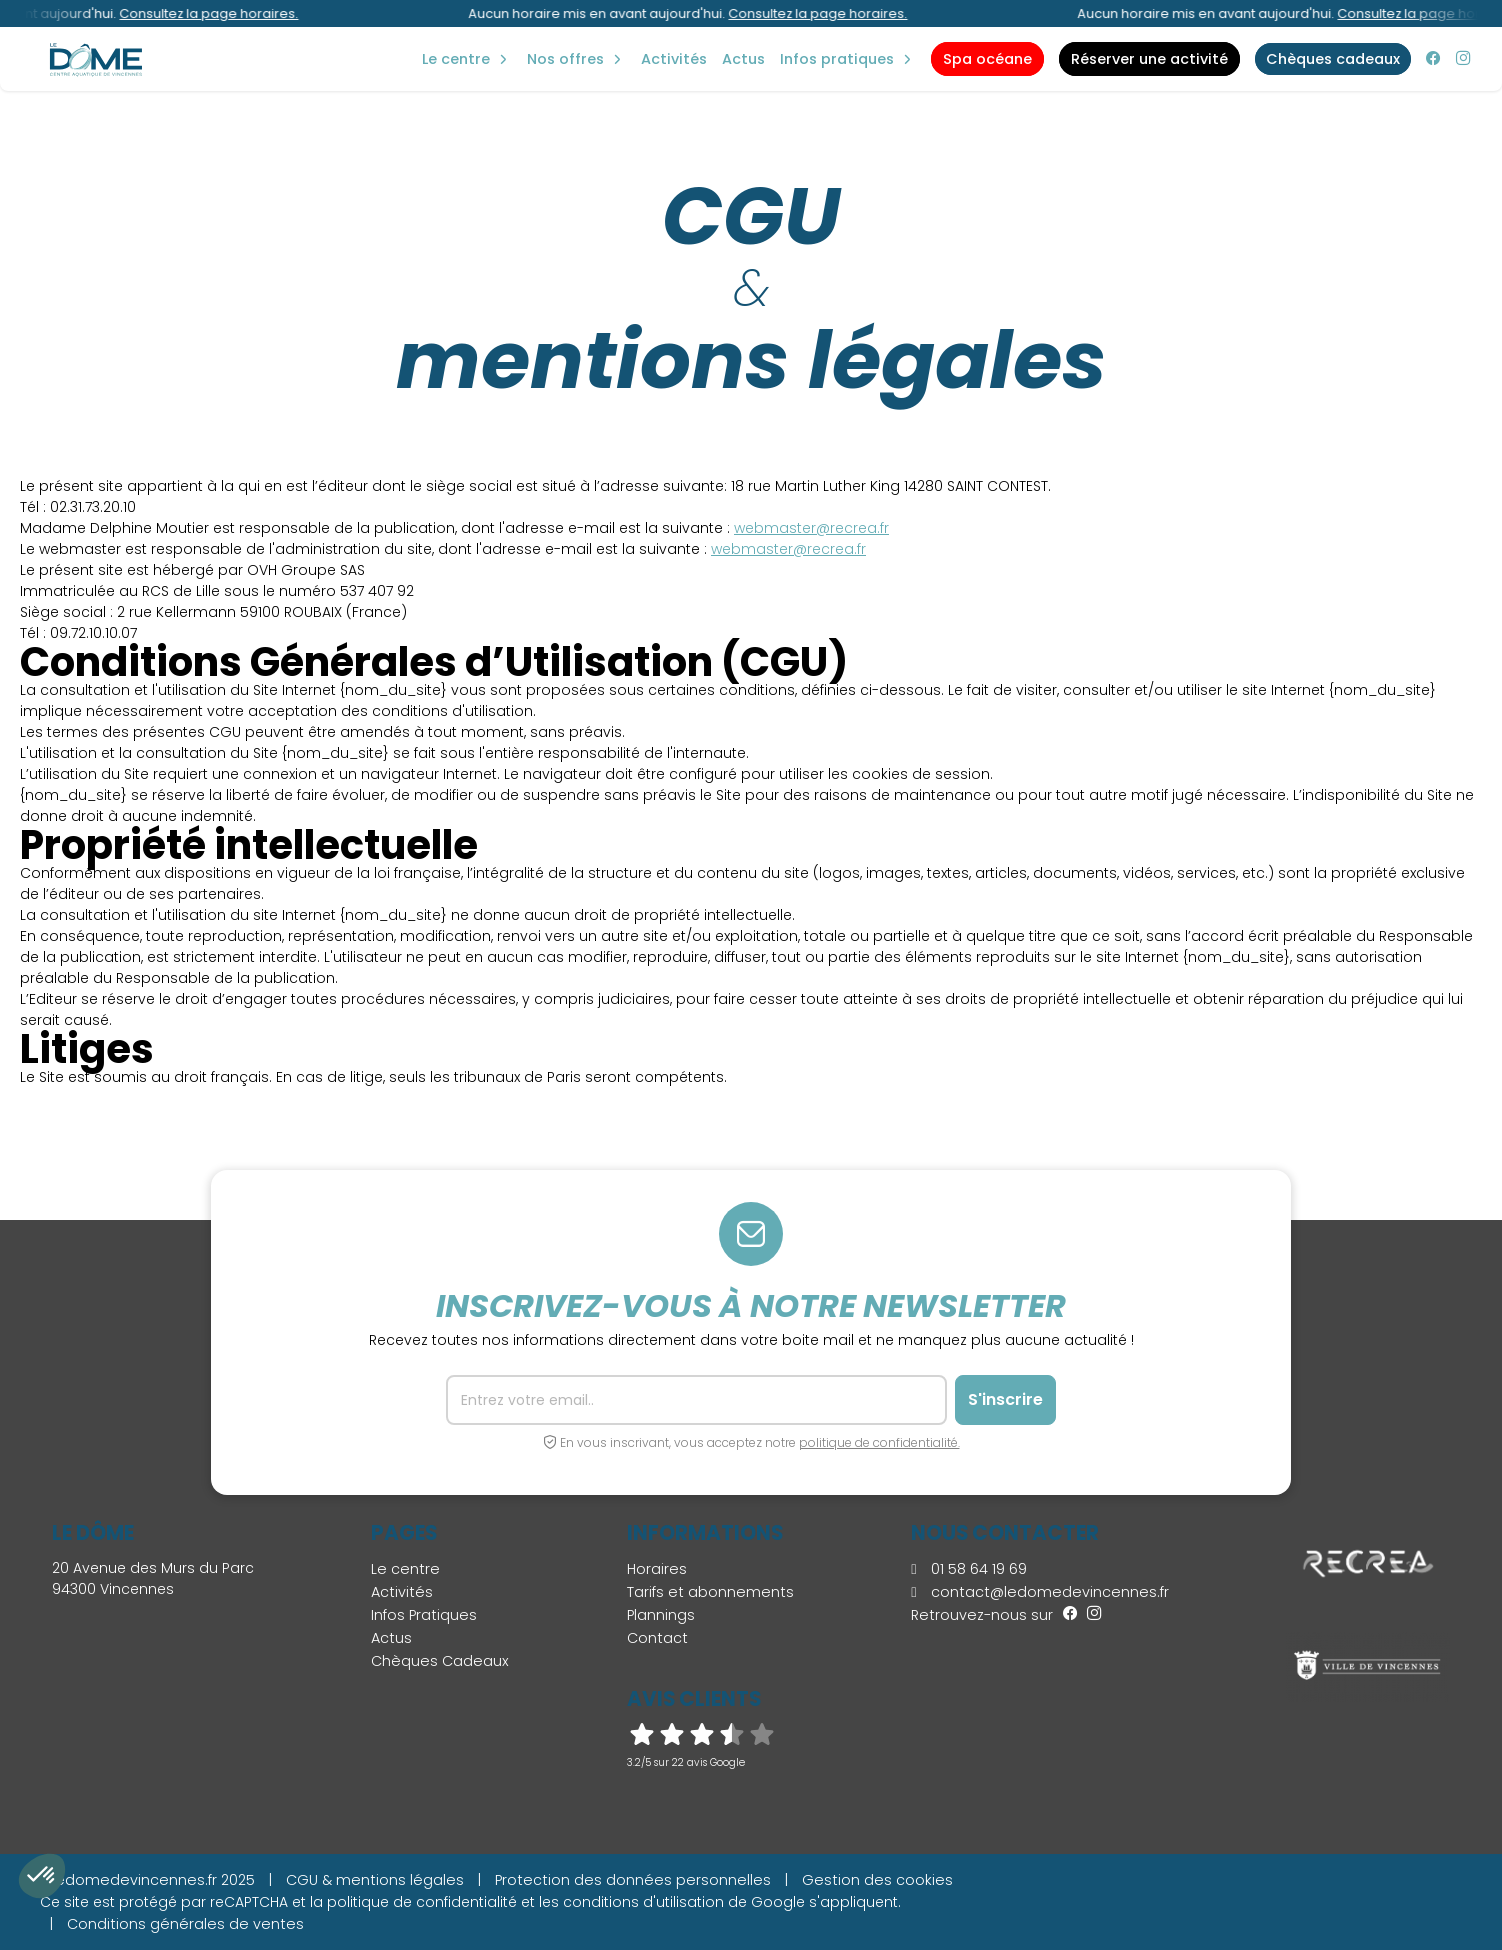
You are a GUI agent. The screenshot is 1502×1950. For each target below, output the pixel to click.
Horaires (657, 1569)
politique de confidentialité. (879, 1442)
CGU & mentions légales (375, 1880)
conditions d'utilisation (643, 1902)
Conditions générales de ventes (185, 1924)
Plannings (661, 1615)
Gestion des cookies (877, 1880)
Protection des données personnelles (633, 1880)
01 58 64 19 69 (968, 1569)
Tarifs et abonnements (710, 1592)
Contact (657, 1638)
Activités (674, 59)
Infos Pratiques (837, 59)
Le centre (405, 1569)
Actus (743, 59)
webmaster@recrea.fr (811, 528)
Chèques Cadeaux (440, 1661)
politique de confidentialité (422, 1902)
